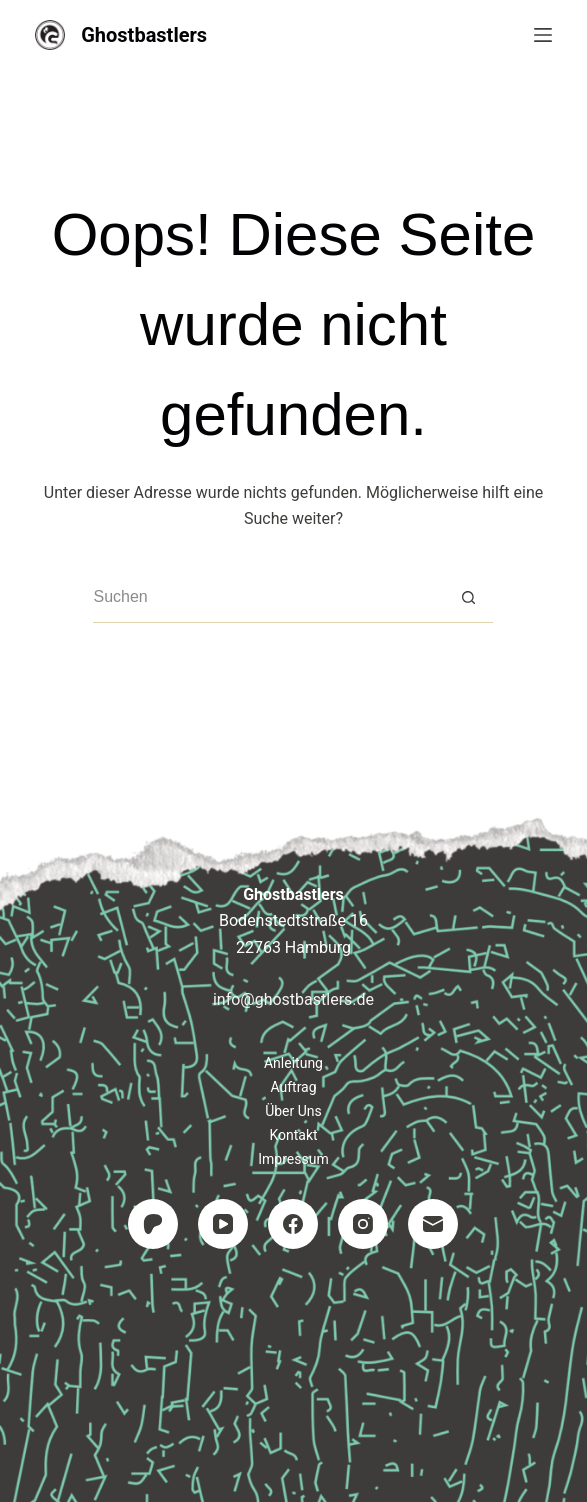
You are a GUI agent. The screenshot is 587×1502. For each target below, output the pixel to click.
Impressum (293, 1159)
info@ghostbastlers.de (293, 999)
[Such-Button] (468, 598)
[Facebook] (293, 1224)
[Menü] (543, 35)
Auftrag (293, 1087)
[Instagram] (363, 1224)
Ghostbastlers (144, 35)
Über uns (293, 1111)
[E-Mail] (433, 1224)
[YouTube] (223, 1224)
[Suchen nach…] (268, 598)
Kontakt (293, 1135)
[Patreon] (153, 1224)
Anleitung (293, 1063)
